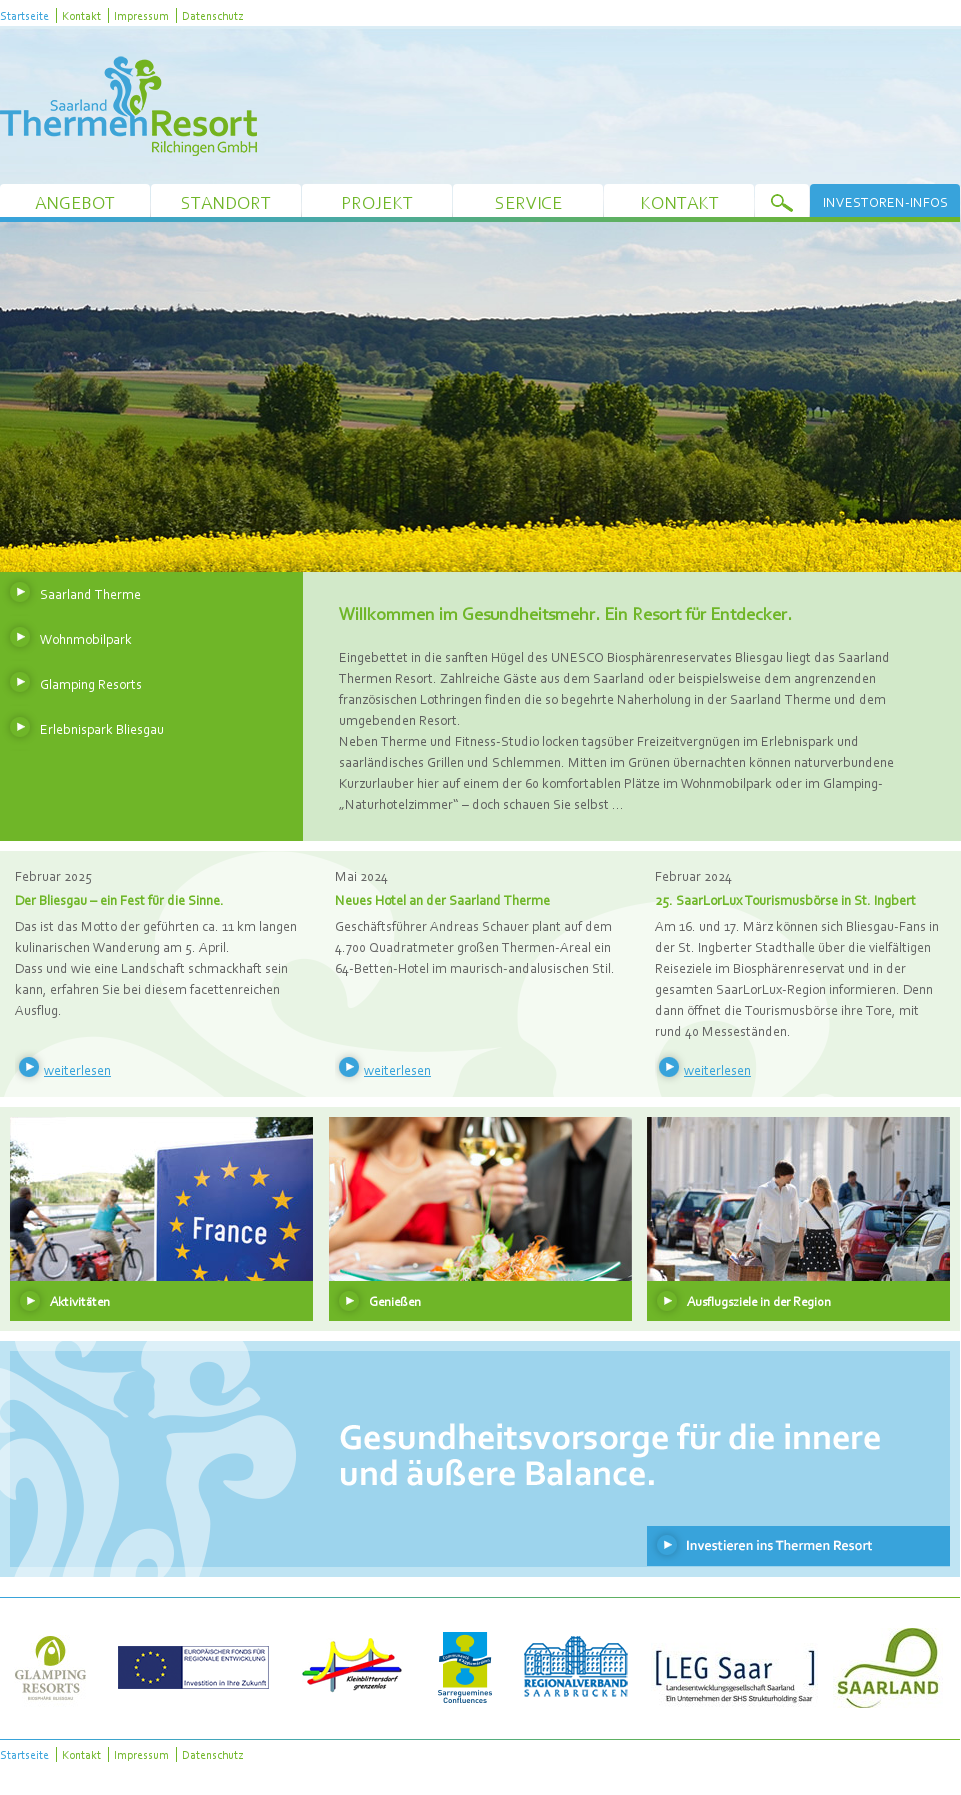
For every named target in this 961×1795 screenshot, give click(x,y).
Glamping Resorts (91, 684)
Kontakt (81, 15)
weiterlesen (77, 1070)
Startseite (24, 15)
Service (528, 202)
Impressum (141, 15)
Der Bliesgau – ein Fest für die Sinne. (119, 900)
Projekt (377, 202)
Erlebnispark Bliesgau (102, 729)
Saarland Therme (90, 594)
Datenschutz (212, 15)
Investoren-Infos (885, 202)
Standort (226, 202)
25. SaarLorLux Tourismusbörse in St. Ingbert (785, 900)
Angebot (75, 202)
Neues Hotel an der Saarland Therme (442, 900)
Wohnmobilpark (86, 639)
